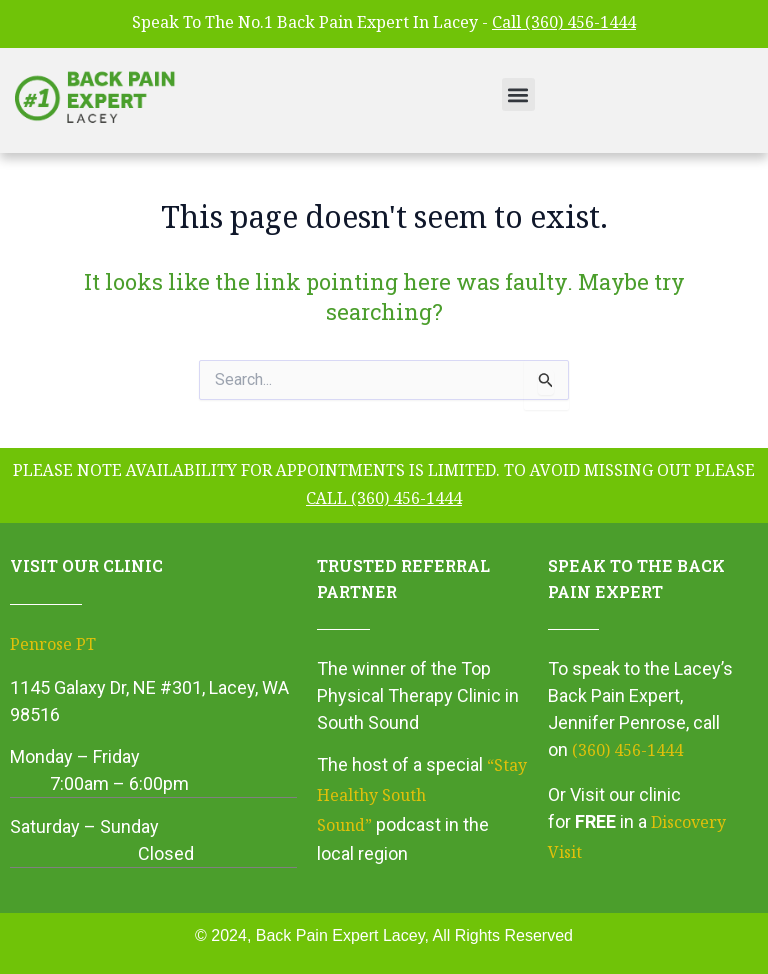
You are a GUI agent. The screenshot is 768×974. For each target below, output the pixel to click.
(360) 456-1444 (627, 752)
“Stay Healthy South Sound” (422, 797)
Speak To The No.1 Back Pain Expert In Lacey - (384, 24)
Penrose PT (53, 646)
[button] (518, 94)
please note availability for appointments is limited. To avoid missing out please (384, 486)
